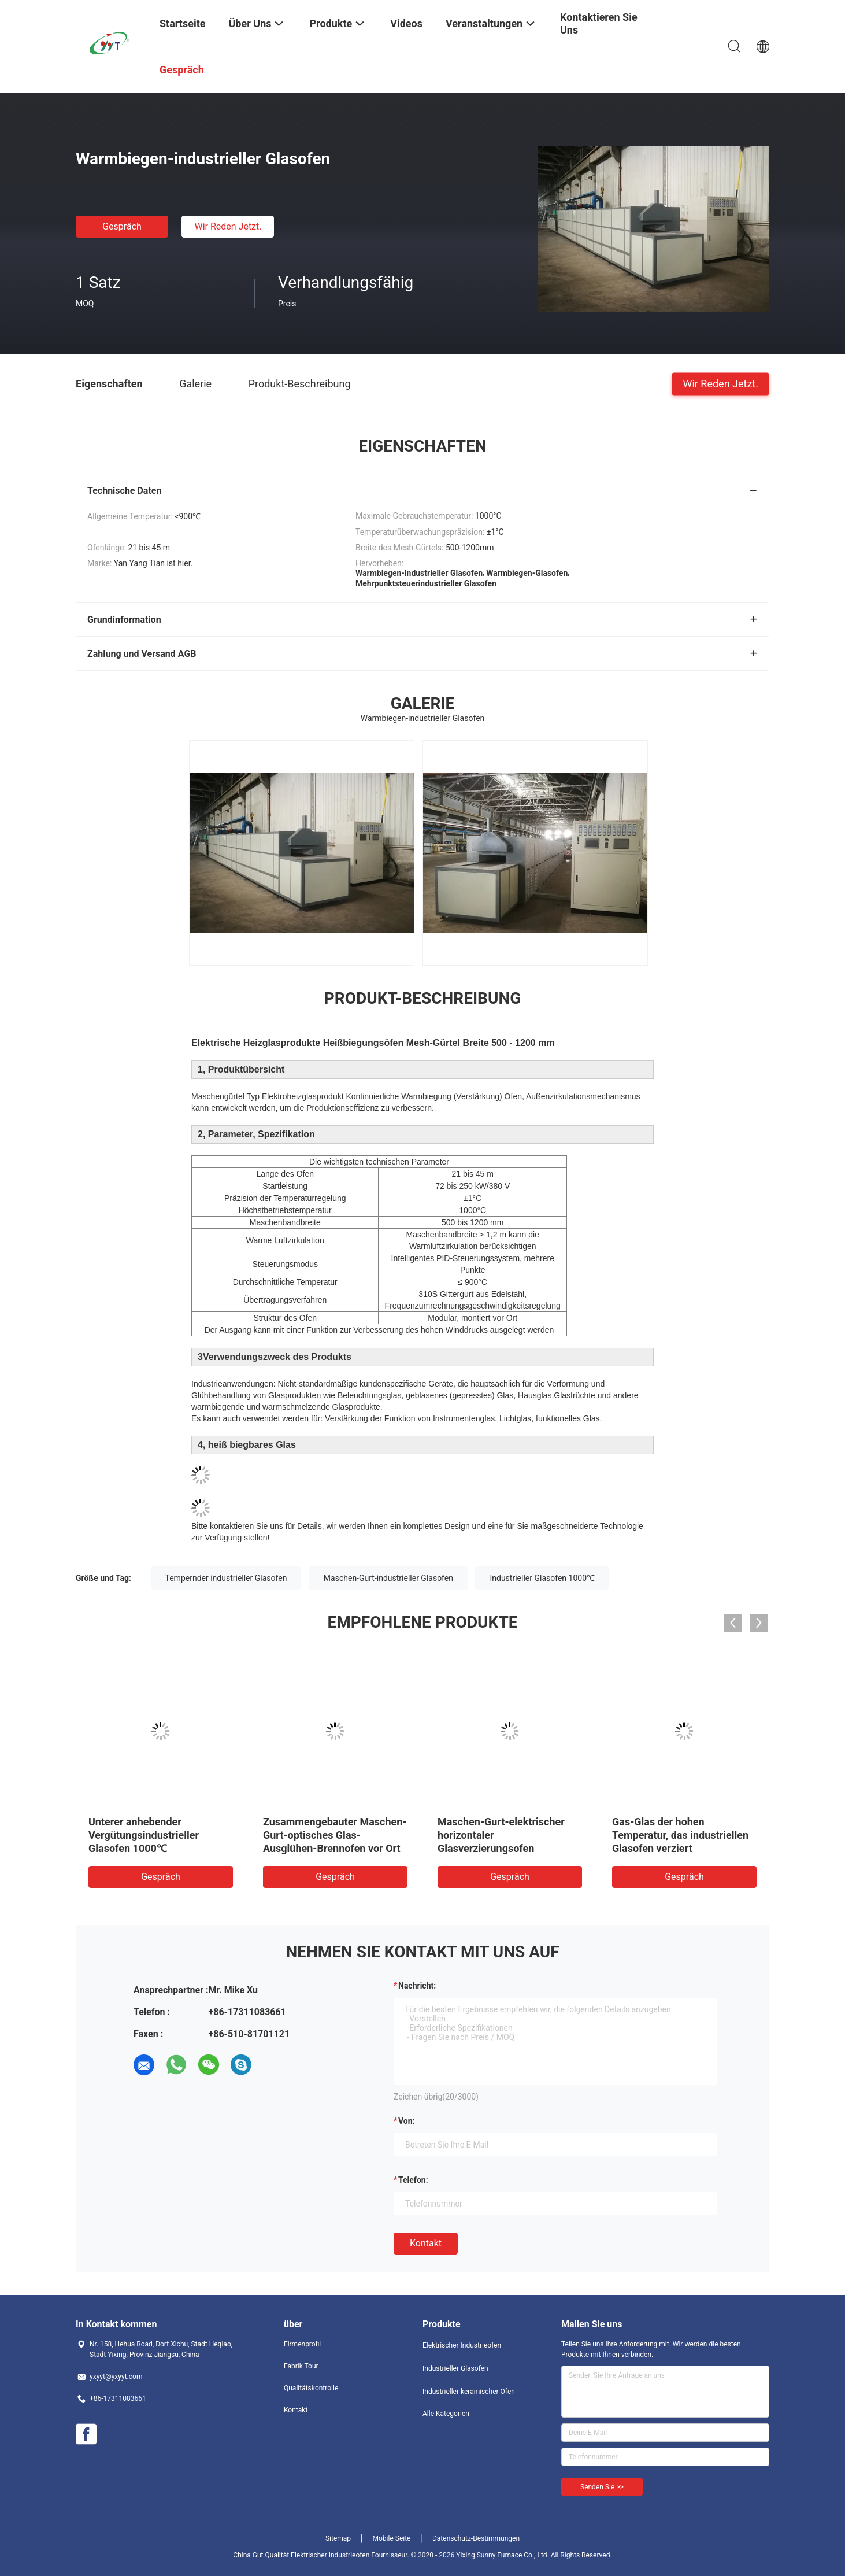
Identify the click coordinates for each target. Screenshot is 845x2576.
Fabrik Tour (301, 2366)
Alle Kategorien (446, 2413)
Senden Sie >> (602, 2487)
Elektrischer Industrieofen (462, 2345)
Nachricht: (417, 1985)
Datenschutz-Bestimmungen (476, 2538)
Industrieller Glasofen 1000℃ (542, 1578)
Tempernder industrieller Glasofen (226, 1578)
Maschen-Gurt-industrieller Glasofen (388, 1578)
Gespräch (122, 226)
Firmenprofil (302, 2344)
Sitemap (338, 2538)
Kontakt (426, 2243)
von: (406, 2121)
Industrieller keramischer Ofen (469, 2391)
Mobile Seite (392, 2538)
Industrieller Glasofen (455, 2368)
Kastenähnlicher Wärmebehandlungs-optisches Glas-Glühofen (509, 1835)
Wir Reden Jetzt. (227, 226)
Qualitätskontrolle (311, 2388)
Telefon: (413, 2180)
